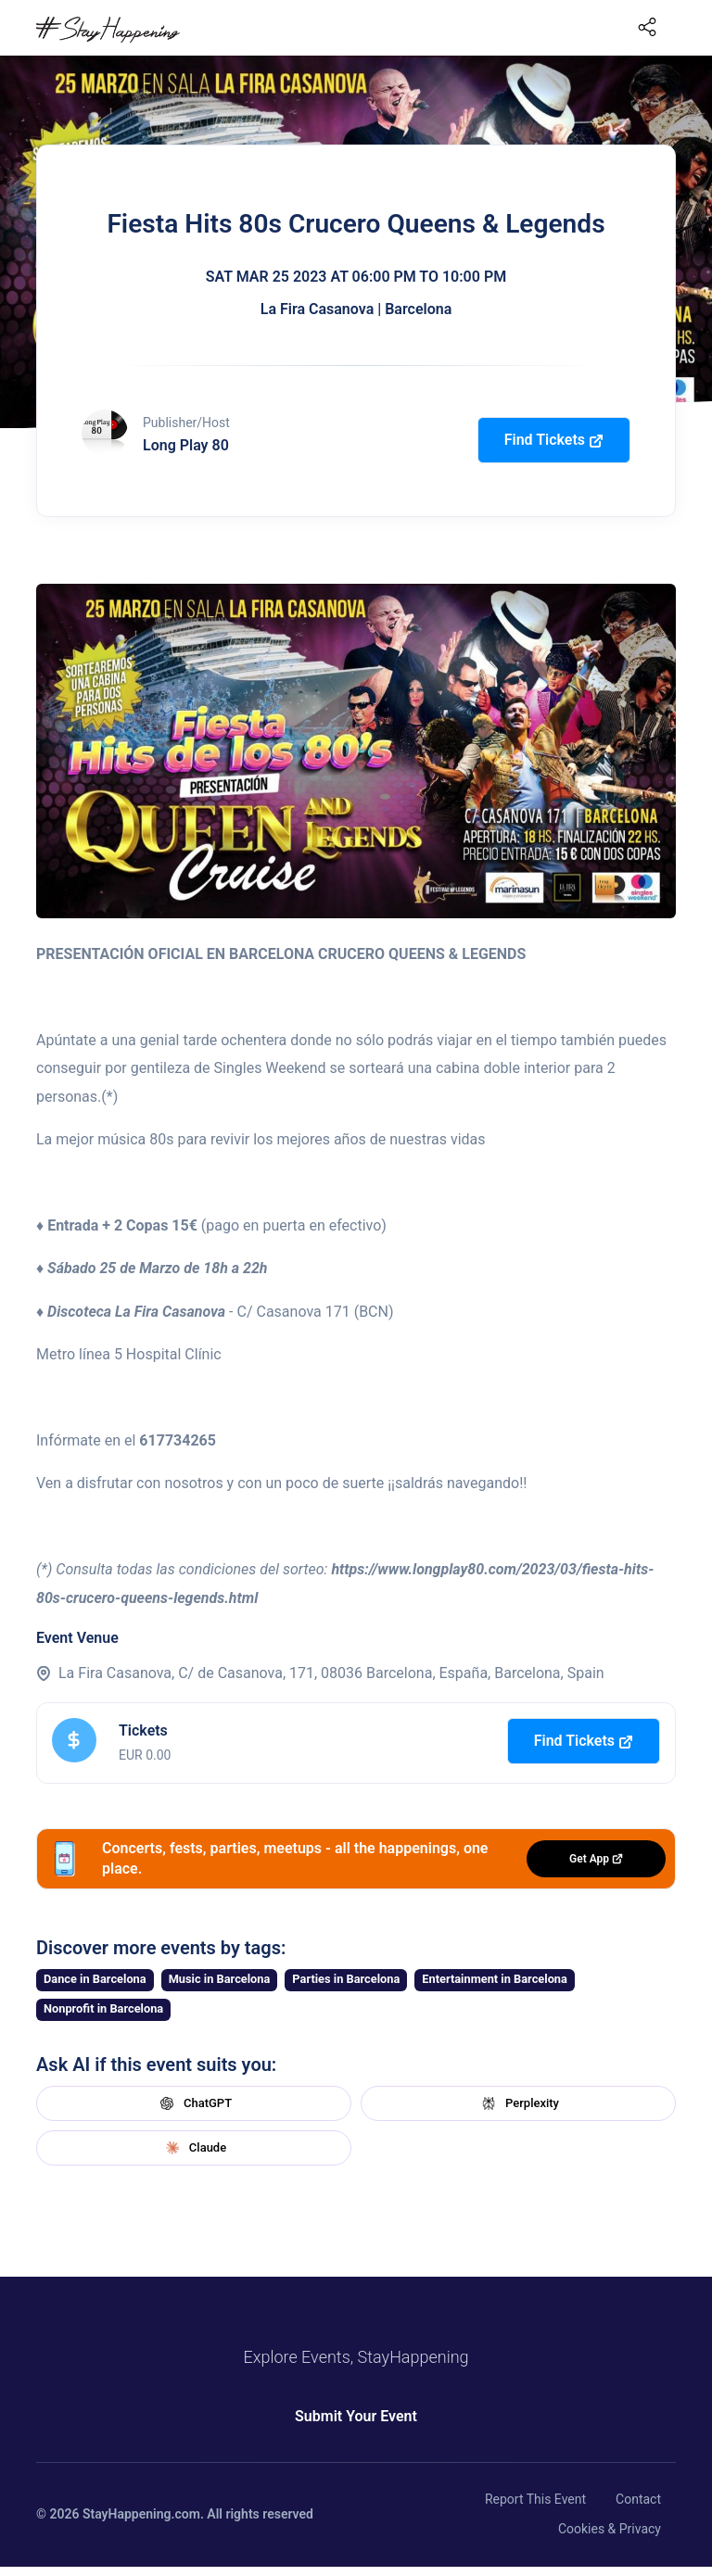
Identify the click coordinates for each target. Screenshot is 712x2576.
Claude (193, 2148)
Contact (638, 2499)
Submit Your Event (356, 2416)
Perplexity (518, 2103)
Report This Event (535, 2499)
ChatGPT (194, 2103)
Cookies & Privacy (609, 2528)
